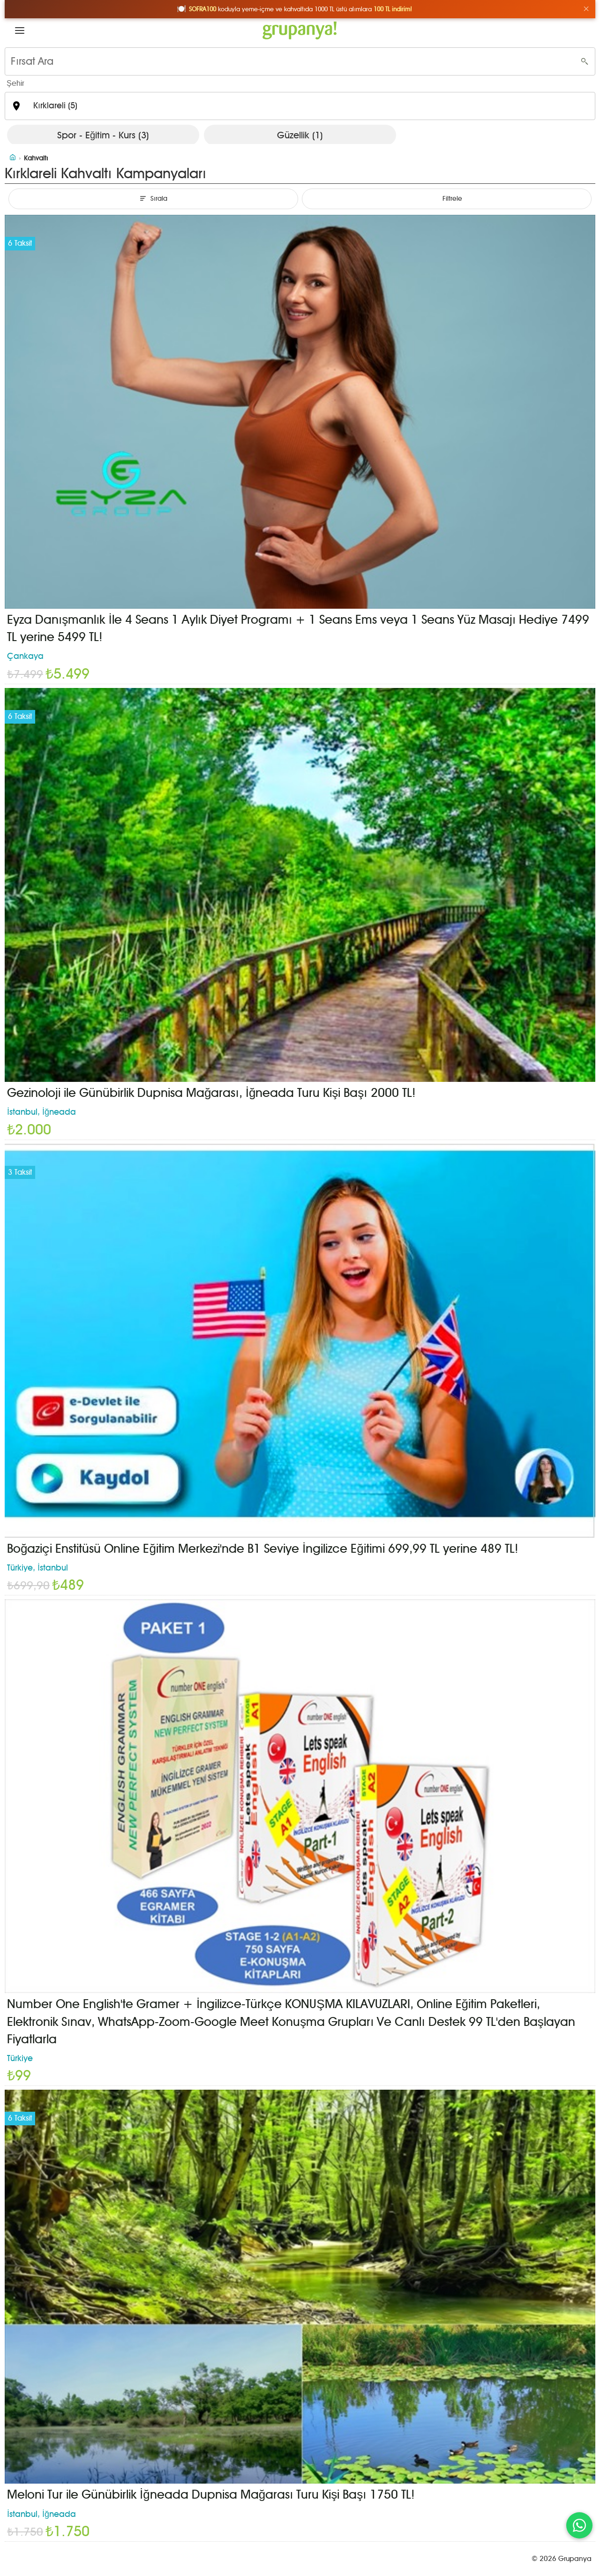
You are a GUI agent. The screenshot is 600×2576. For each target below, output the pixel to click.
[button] (19, 30)
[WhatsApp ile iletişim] (579, 2525)
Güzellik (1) (300, 135)
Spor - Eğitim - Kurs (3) (103, 135)
